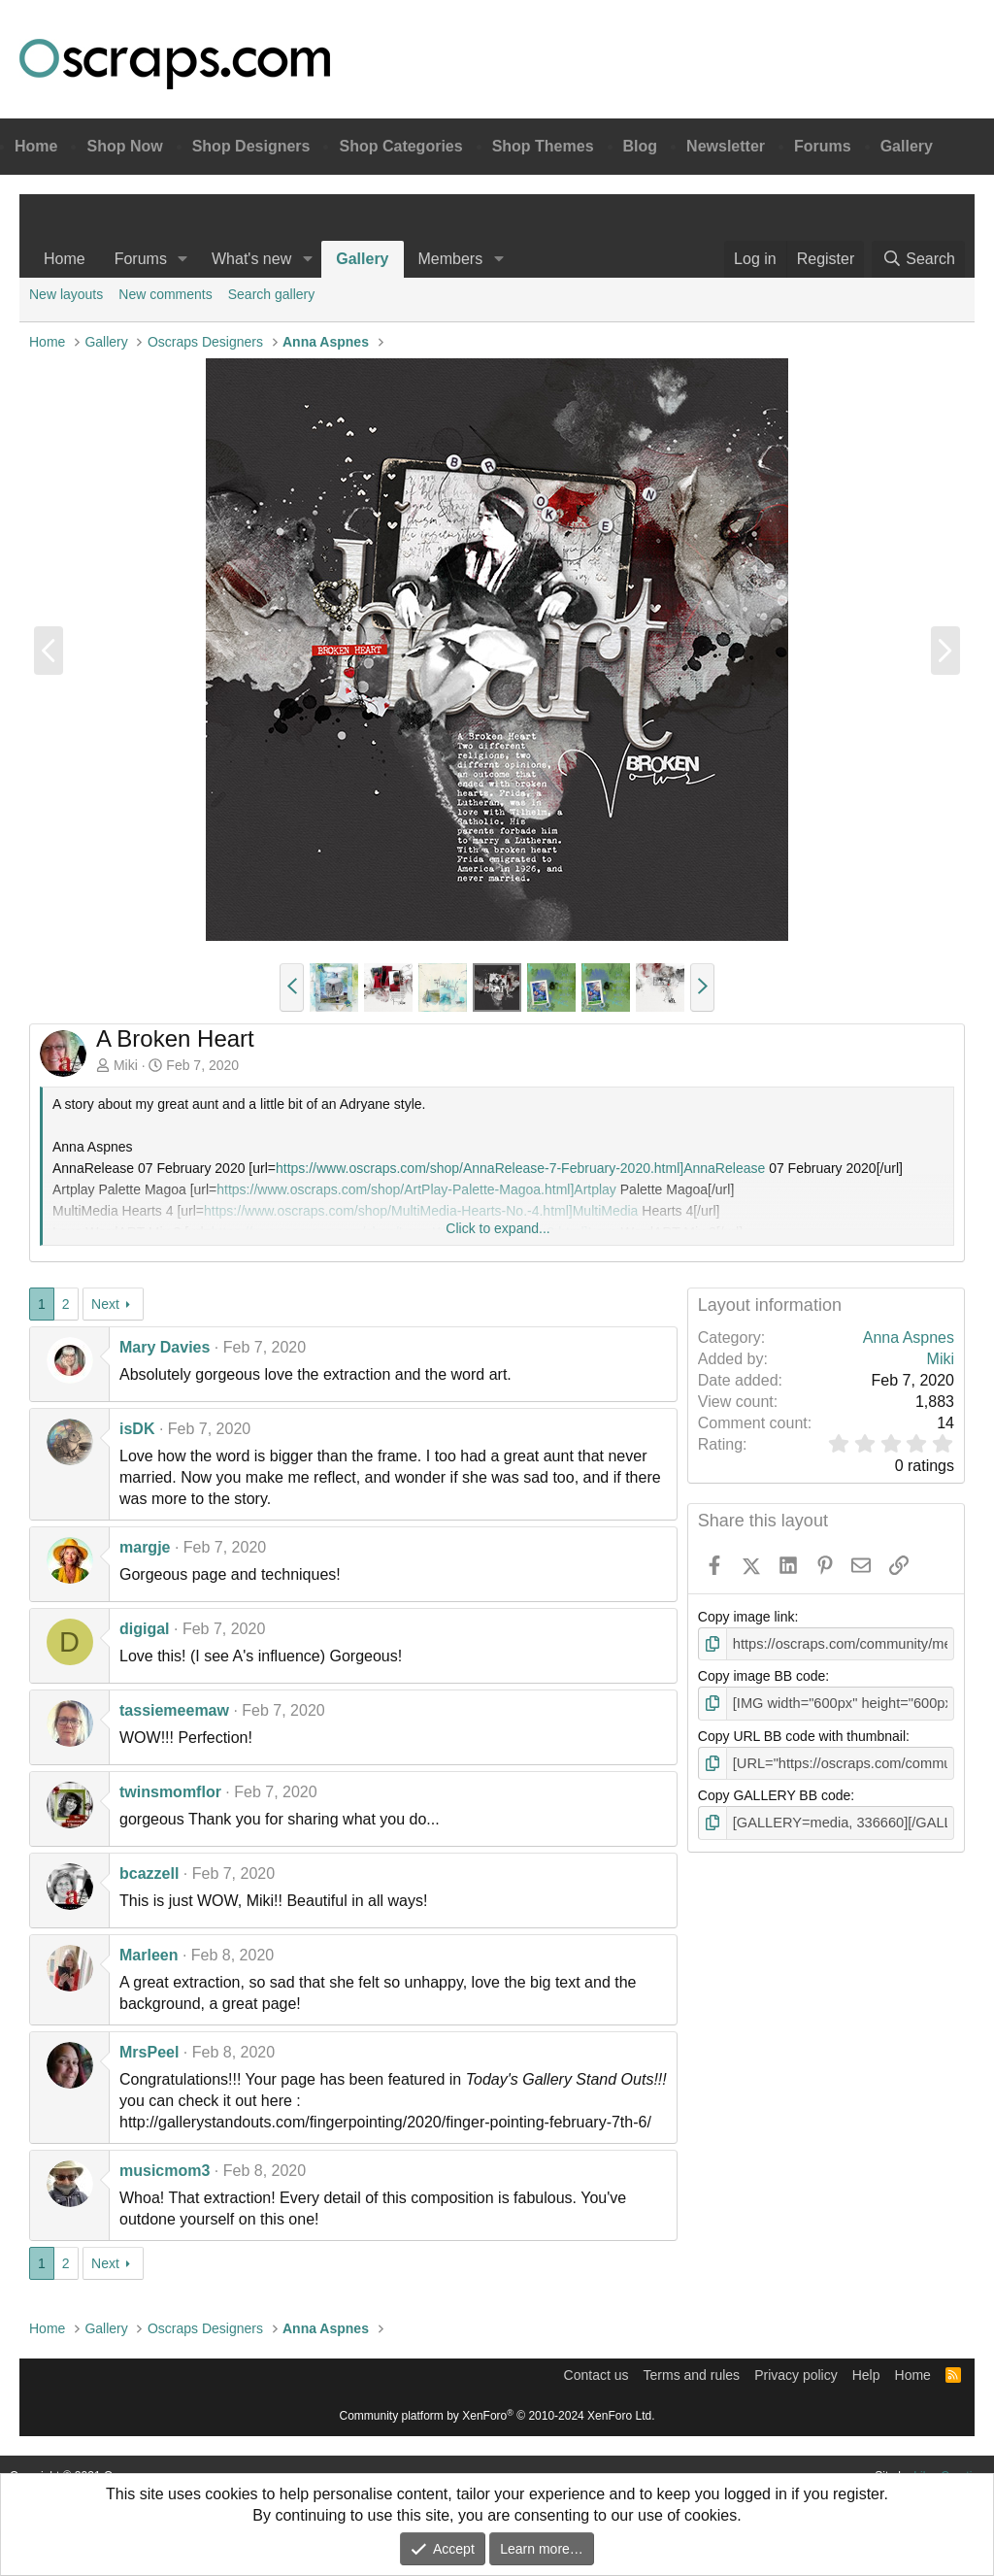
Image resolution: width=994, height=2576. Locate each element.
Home (36, 146)
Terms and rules (692, 2375)
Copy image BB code (762, 1676)
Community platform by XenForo (497, 2416)
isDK (136, 1429)
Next (105, 1304)
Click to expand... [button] (497, 1228)
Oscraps (174, 64)
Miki (126, 1065)
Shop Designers (251, 146)
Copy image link (746, 1616)
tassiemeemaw (174, 1710)
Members (450, 259)
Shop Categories (400, 146)
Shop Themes (543, 146)
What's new (251, 259)
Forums (822, 146)
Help (866, 2375)
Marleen (148, 1955)
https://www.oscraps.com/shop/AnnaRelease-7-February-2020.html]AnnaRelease (520, 1168)
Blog (640, 146)
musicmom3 (164, 2170)
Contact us (596, 2375)
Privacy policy (796, 2375)
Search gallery (271, 294)
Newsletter (725, 146)
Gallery (906, 146)
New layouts (66, 294)
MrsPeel (149, 2052)
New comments (165, 294)
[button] (183, 259)
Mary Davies (164, 1347)
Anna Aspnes (908, 1337)
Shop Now (124, 146)
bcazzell (149, 1873)
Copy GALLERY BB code (774, 1793)
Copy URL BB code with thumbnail (802, 1734)
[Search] (918, 259)
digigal (144, 1629)
